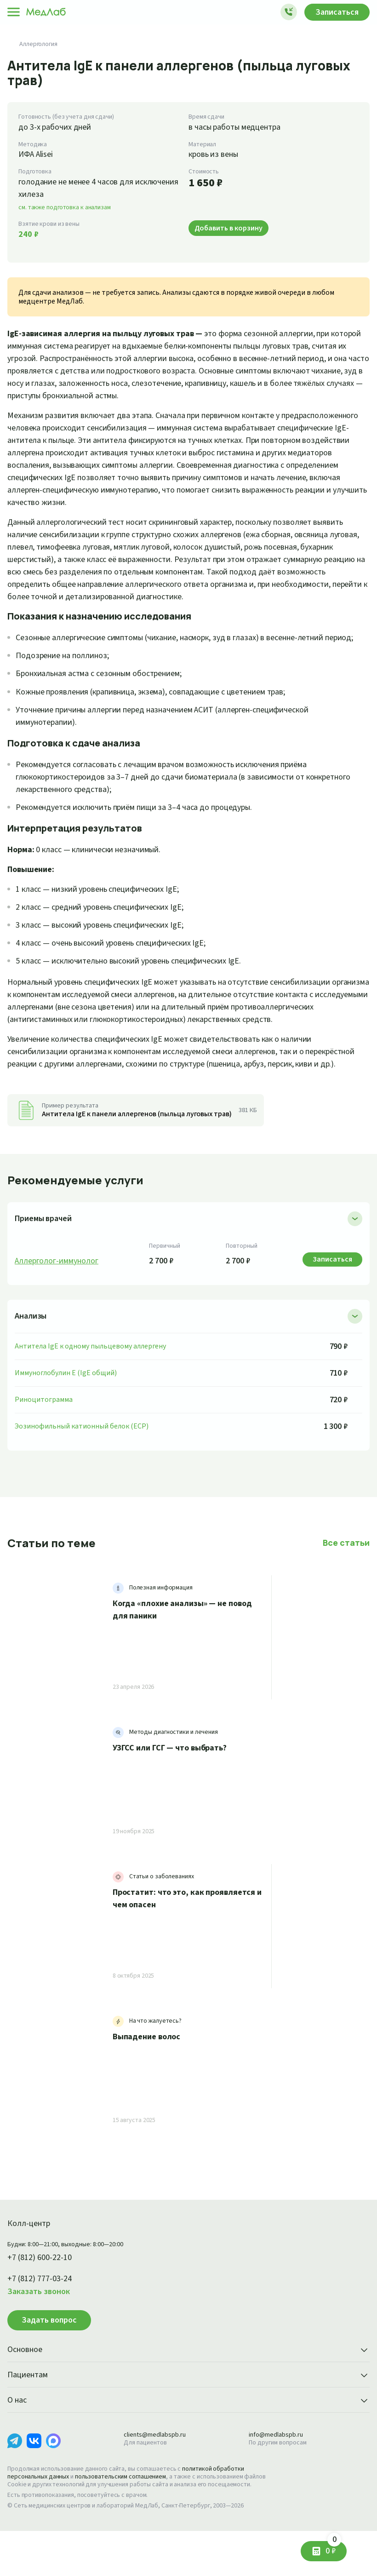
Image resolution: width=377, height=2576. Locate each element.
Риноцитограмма (44, 1436)
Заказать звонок (40, 2329)
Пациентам (188, 2413)
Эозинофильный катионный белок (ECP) (84, 1463)
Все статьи (347, 1579)
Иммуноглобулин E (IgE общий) (69, 1410)
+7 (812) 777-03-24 (43, 2316)
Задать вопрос (49, 2357)
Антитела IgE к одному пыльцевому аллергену (94, 1383)
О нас (188, 2438)
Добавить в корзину (231, 228)
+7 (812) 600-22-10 (43, 2295)
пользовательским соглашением (129, 2514)
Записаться (335, 12)
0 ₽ (332, 2548)
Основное (188, 2387)
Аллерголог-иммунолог (59, 1298)
